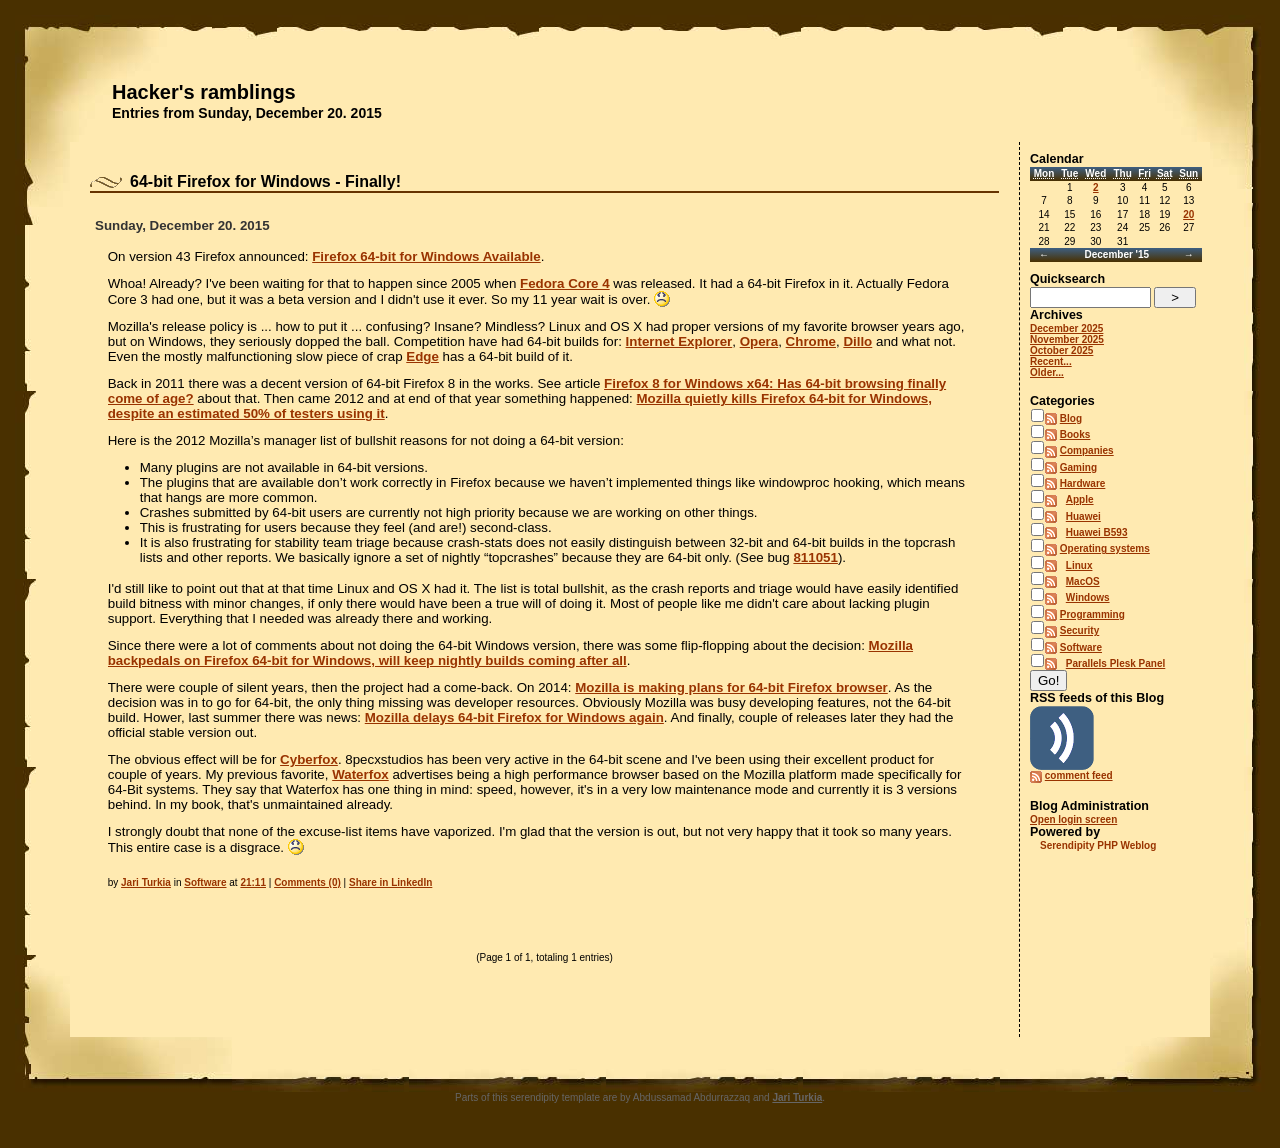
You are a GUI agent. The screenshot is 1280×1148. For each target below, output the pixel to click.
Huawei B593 (1097, 532)
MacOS (1083, 581)
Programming (1092, 614)
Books (1075, 434)
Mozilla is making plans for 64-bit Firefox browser (731, 687)
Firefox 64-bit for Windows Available (426, 256)
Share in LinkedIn (390, 882)
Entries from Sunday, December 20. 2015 (247, 113)
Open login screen (1073, 819)
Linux (1079, 565)
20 (1188, 214)
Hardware (1083, 483)
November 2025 (1067, 339)
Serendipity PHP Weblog (1098, 845)
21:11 (253, 882)
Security (1079, 630)
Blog (1071, 418)
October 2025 (1061, 350)
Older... (1047, 372)
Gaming (1078, 467)
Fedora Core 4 (565, 283)
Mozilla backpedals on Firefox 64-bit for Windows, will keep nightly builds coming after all (510, 653)
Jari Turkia (146, 882)
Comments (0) (307, 882)
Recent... (1051, 361)
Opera (759, 341)
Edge (422, 356)
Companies (1087, 450)
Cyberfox (309, 759)
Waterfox (360, 774)
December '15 (1116, 254)
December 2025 (1066, 328)
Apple (1080, 499)
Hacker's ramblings (204, 92)
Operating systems (1105, 548)
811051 (815, 557)
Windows (1088, 597)
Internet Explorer (679, 341)
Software (205, 882)
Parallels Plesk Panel (1116, 663)
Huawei (1083, 516)
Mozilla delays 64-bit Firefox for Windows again (514, 717)
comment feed (1079, 775)
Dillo (857, 341)
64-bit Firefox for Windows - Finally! (265, 181)
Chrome (811, 341)
